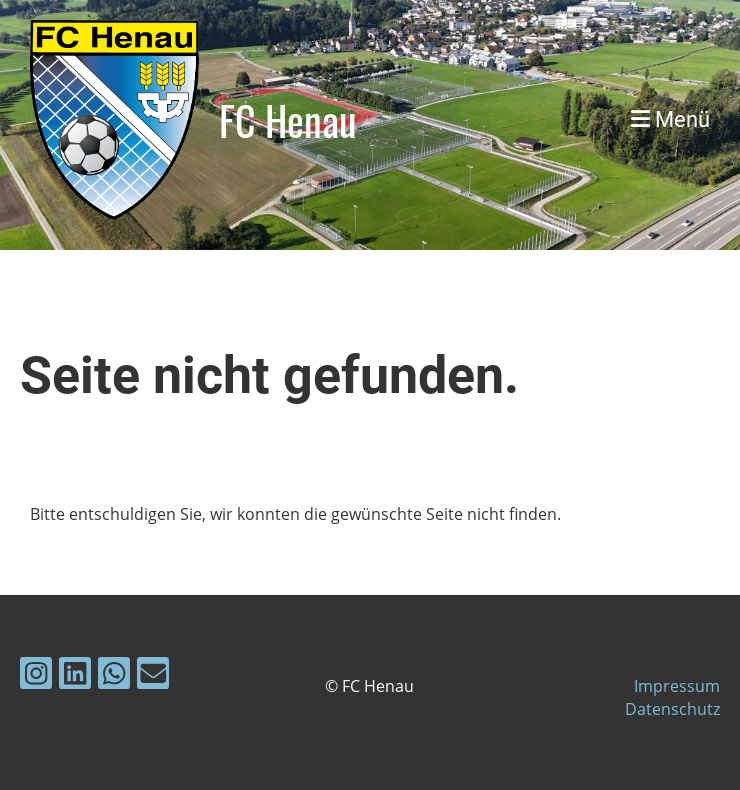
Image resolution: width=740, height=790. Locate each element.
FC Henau (288, 120)
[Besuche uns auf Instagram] (36, 676)
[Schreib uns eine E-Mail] (153, 676)
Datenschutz (672, 709)
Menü (670, 119)
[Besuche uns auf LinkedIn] (75, 676)
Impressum (677, 686)
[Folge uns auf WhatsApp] (114, 676)
